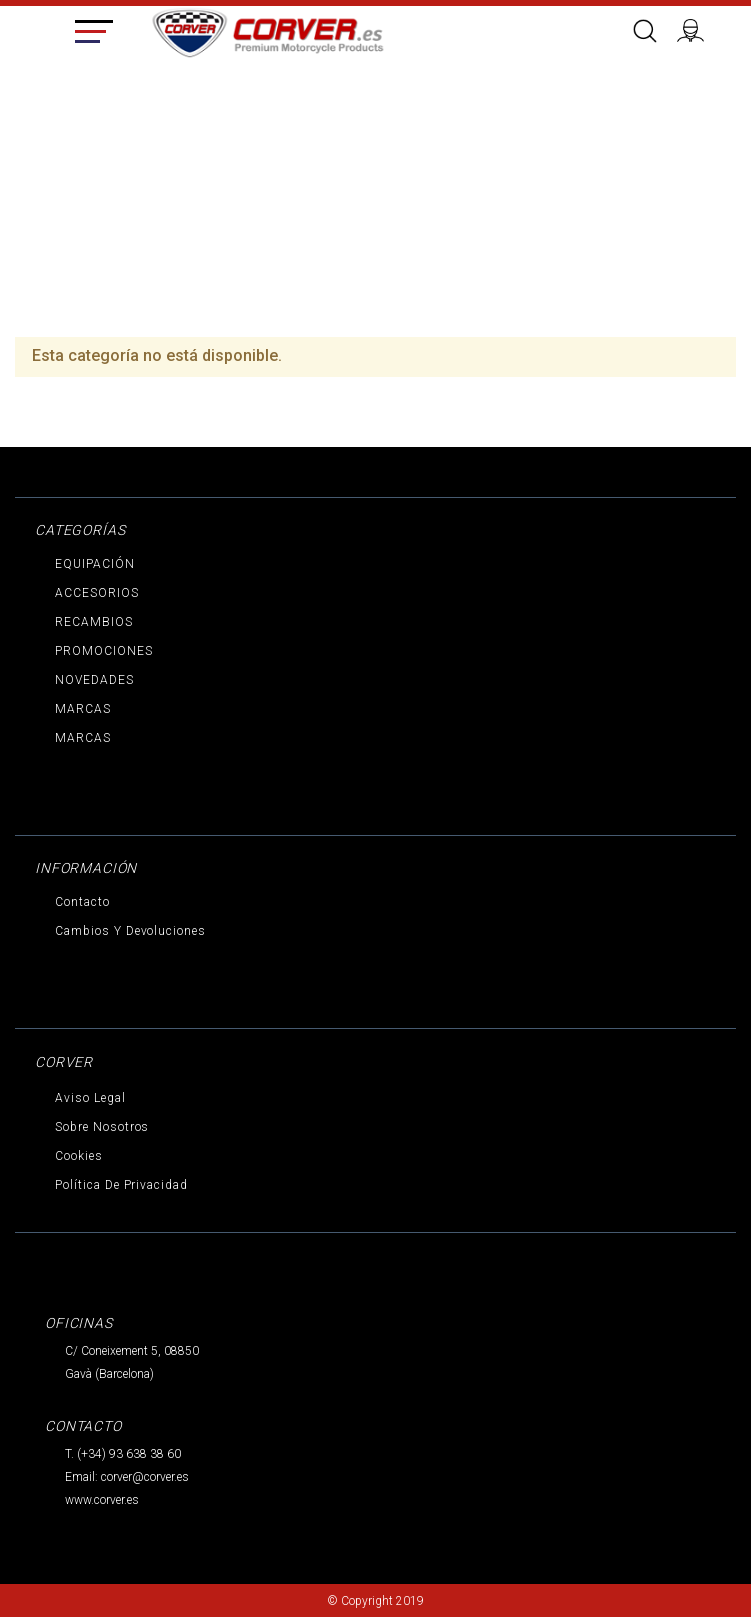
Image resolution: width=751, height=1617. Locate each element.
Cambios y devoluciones (130, 931)
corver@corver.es (145, 1477)
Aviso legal (90, 1098)
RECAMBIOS (94, 622)
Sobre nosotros (102, 1127)
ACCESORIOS (97, 593)
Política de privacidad (121, 1185)
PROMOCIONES (104, 651)
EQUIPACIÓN (95, 564)
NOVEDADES (94, 680)
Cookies (79, 1156)
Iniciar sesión (699, 28)
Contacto (82, 902)
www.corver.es (102, 1500)
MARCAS (83, 709)
